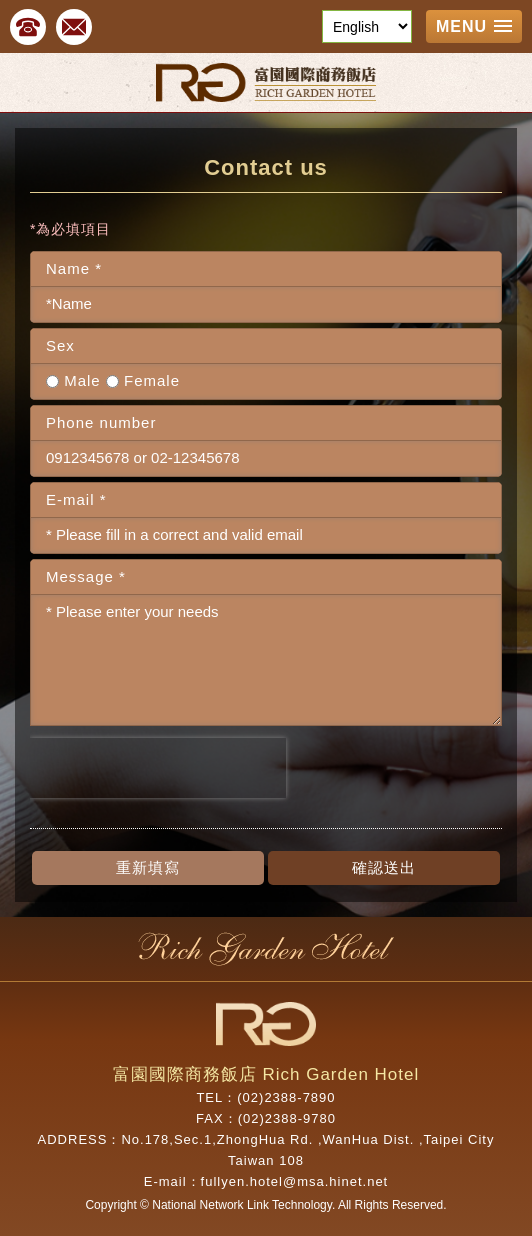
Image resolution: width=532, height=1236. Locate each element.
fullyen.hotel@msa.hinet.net (295, 1181)
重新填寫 (148, 867)
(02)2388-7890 (286, 1097)
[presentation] (158, 768)
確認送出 (384, 867)
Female (143, 380)
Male (73, 380)
